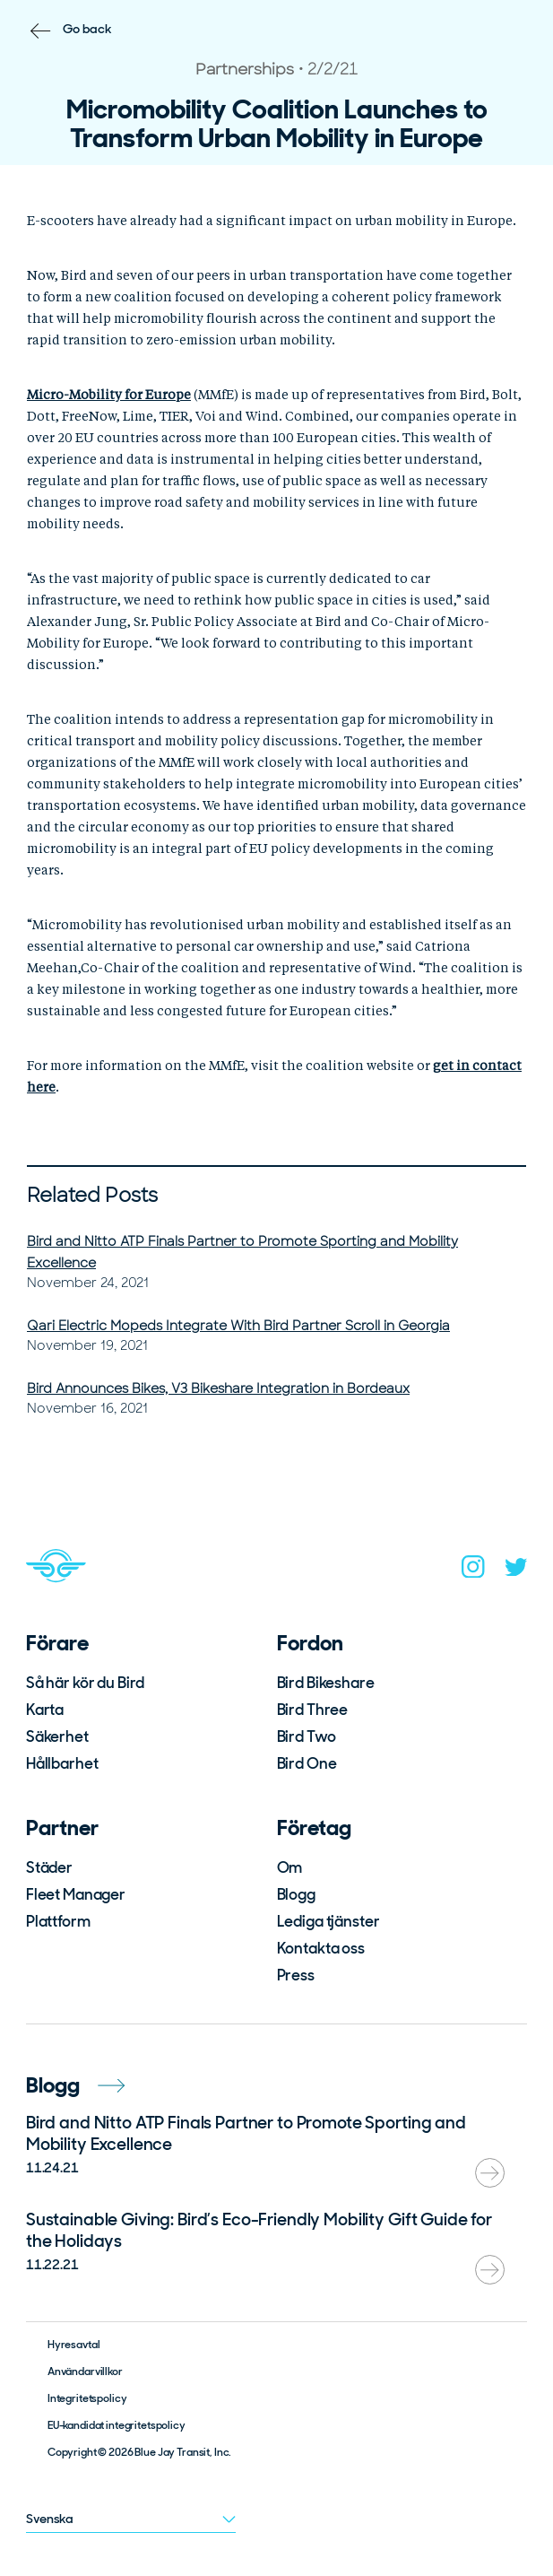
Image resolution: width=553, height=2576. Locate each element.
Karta (45, 1709)
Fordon (310, 1643)
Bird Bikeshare (326, 1683)
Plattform (58, 1921)
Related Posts (92, 1195)
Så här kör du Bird (85, 1683)
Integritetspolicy (87, 2398)
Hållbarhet (62, 1763)
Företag (314, 1827)
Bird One (307, 1763)
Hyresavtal (74, 2344)
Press (296, 1975)
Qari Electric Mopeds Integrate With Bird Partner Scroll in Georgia (238, 1326)
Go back (87, 29)
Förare (57, 1643)
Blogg (296, 1894)
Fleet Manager (75, 1894)
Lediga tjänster (328, 1921)
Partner (62, 1827)
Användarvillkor (85, 2371)
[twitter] (516, 1571)
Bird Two (306, 1736)
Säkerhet (57, 1736)
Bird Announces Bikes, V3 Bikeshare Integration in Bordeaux (218, 1388)
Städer (49, 1867)
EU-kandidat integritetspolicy (117, 2425)
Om (290, 1867)
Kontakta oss (321, 1948)
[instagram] (473, 1570)
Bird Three (313, 1709)
